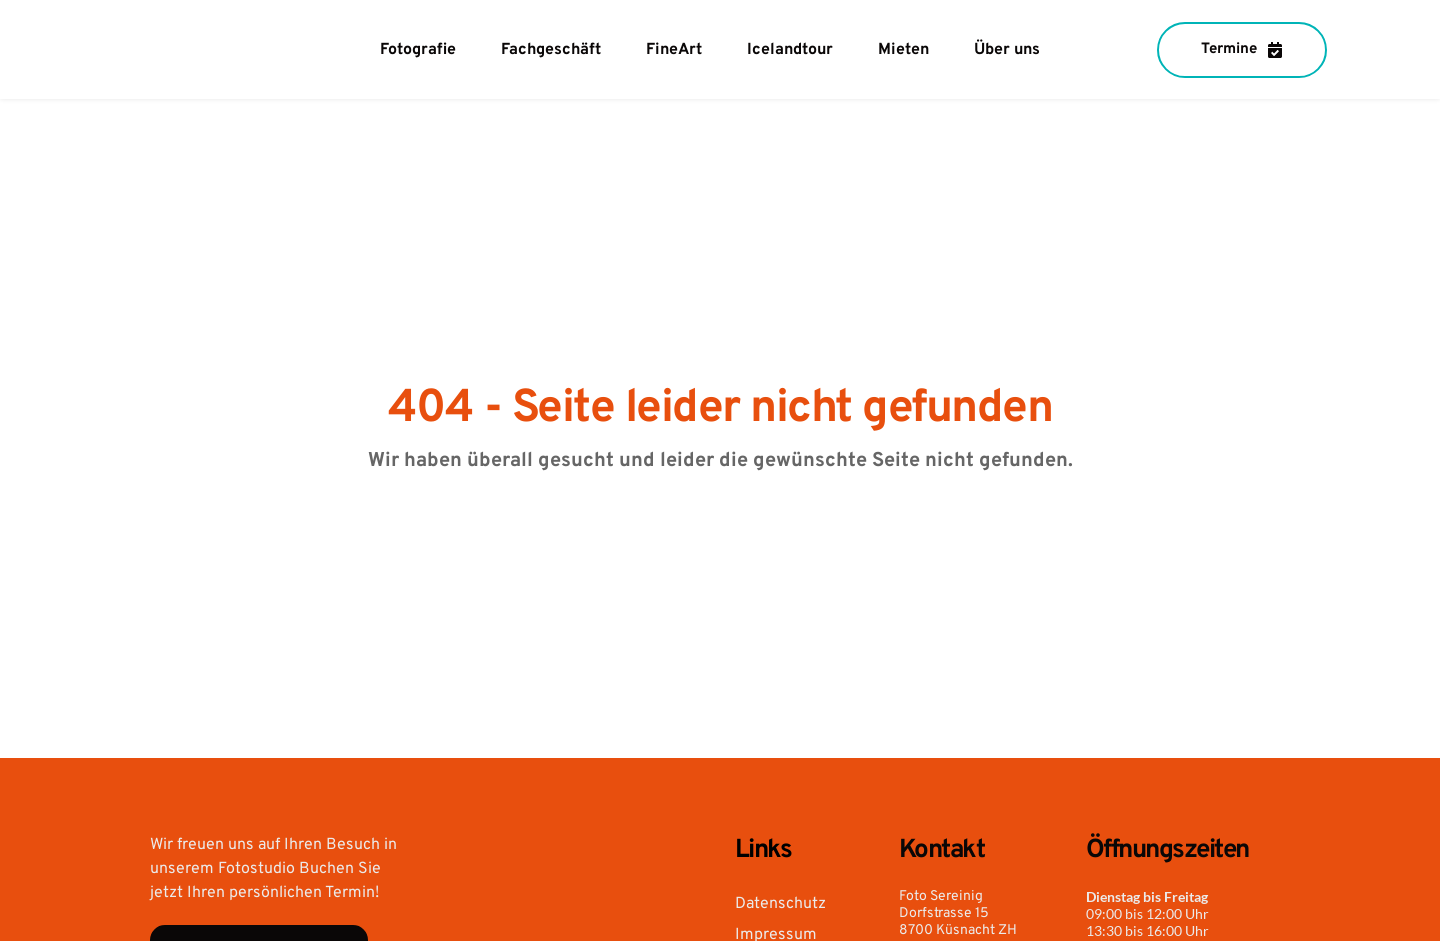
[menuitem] (418, 50)
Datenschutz (780, 904)
